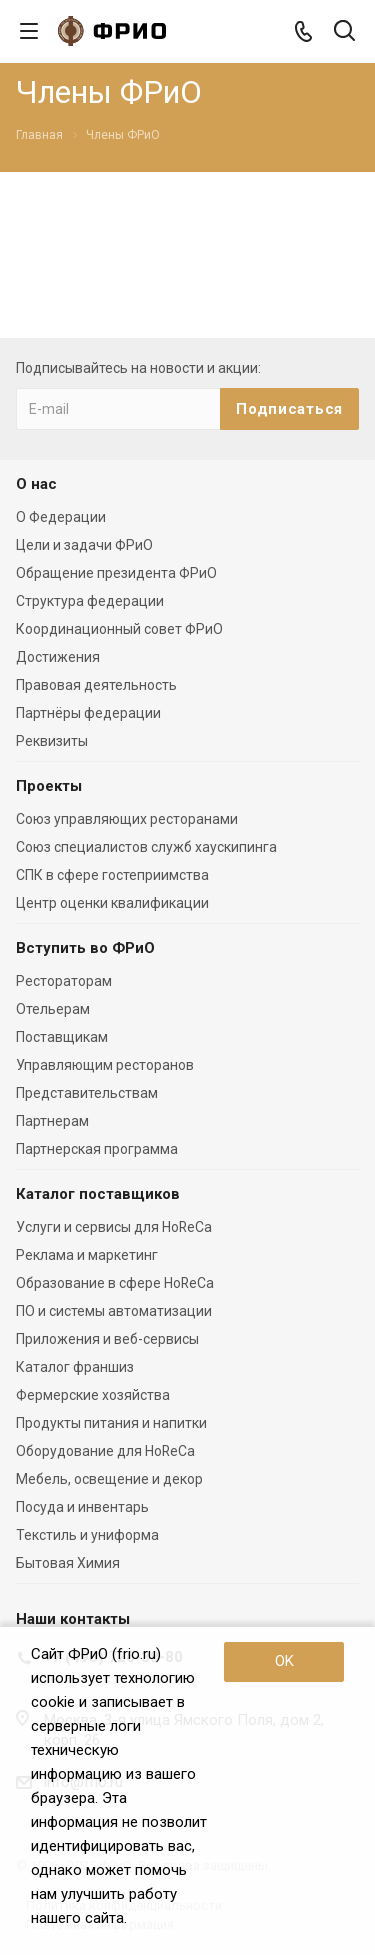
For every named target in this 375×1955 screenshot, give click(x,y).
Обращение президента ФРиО (116, 573)
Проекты (49, 786)
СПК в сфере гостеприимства (112, 875)
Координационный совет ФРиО (119, 629)
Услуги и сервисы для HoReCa (114, 1227)
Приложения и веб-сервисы (107, 1339)
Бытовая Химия (68, 1563)
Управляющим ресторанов (105, 1065)
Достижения (58, 657)
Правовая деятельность (96, 685)
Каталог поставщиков (98, 1194)
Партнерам (52, 1121)
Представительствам (87, 1093)
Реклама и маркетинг (87, 1255)
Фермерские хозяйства (93, 1395)
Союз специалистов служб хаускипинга (146, 847)
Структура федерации (90, 601)
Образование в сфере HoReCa (115, 1283)
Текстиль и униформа (87, 1535)
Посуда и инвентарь (82, 1507)
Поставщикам (62, 1037)
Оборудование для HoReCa (105, 1451)
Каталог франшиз (75, 1367)
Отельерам (53, 1009)
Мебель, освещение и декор (109, 1479)
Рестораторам (64, 981)
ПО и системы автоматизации (114, 1311)
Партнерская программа (97, 1149)
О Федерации (61, 517)
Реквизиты (52, 741)
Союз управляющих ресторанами (127, 819)
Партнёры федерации (88, 713)
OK (284, 1661)
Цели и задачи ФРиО (84, 545)
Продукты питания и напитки (111, 1423)
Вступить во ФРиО (85, 948)
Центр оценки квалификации (112, 903)
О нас (36, 484)
